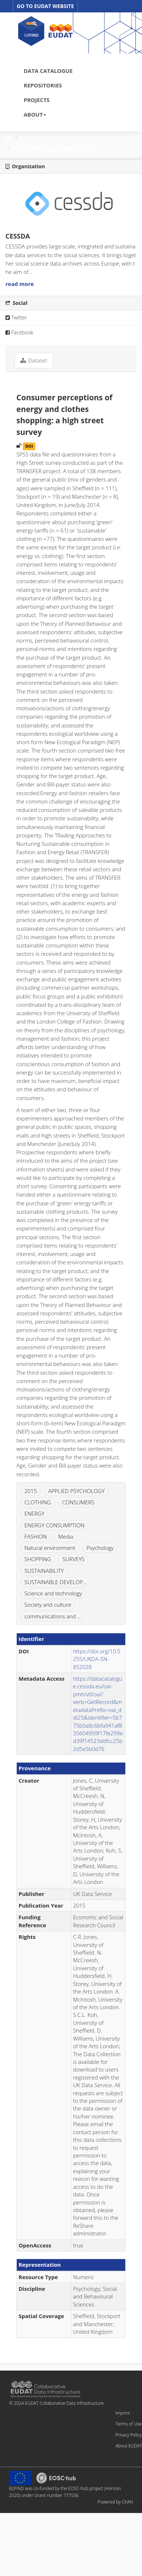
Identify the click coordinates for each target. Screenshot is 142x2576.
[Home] (8, 138)
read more (19, 283)
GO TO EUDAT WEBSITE (45, 6)
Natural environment (49, 1547)
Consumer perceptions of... (57, 148)
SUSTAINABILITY (44, 1570)
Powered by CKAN (115, 2502)
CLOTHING (37, 1502)
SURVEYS (73, 1559)
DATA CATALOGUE (48, 70)
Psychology (100, 1547)
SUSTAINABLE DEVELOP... (55, 1582)
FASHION (35, 1536)
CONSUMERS (78, 1502)
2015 (30, 1491)
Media (65, 1536)
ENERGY (34, 1513)
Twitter (16, 317)
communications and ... (52, 1616)
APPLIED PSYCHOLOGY (76, 1491)
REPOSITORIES (43, 85)
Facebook (19, 332)
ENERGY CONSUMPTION (54, 1525)
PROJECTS (37, 99)
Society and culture (47, 1604)
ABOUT (35, 114)
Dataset (32, 138)
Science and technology (53, 1593)
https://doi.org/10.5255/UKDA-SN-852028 (97, 1659)
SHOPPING (37, 1559)
